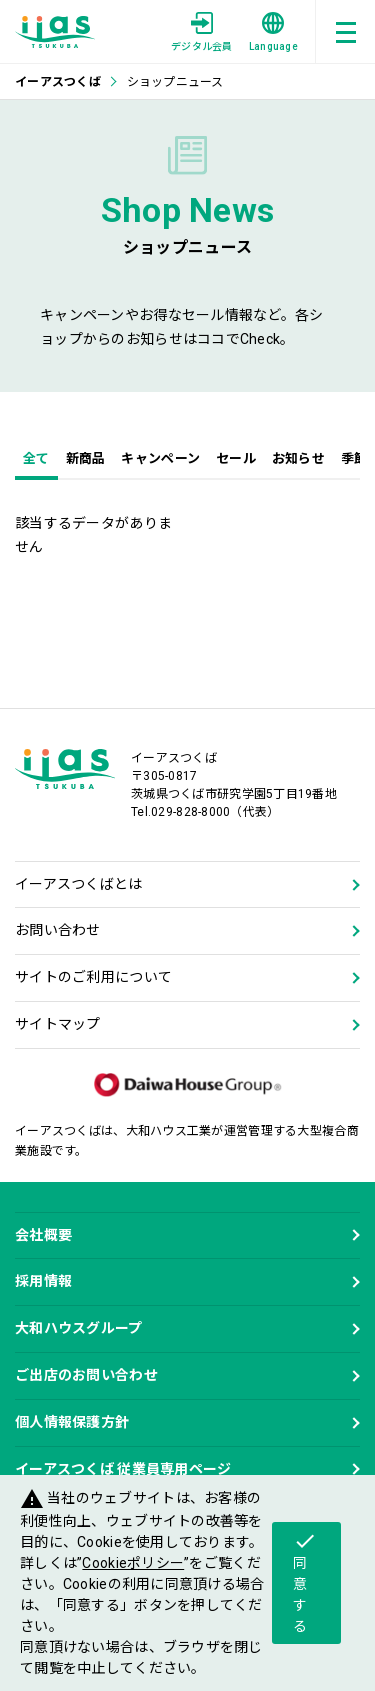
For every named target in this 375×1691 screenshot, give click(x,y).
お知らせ (298, 458)
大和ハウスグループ (79, 1328)
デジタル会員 (202, 32)
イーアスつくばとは (79, 884)
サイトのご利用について (93, 977)
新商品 (86, 458)
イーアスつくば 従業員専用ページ (123, 1469)
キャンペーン (160, 458)
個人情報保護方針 (72, 1422)
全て (36, 458)
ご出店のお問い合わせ (86, 1375)
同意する (305, 1581)
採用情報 (43, 1281)
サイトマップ (58, 1024)
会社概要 (43, 1235)
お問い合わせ (58, 930)
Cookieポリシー (133, 1563)
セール (236, 458)
